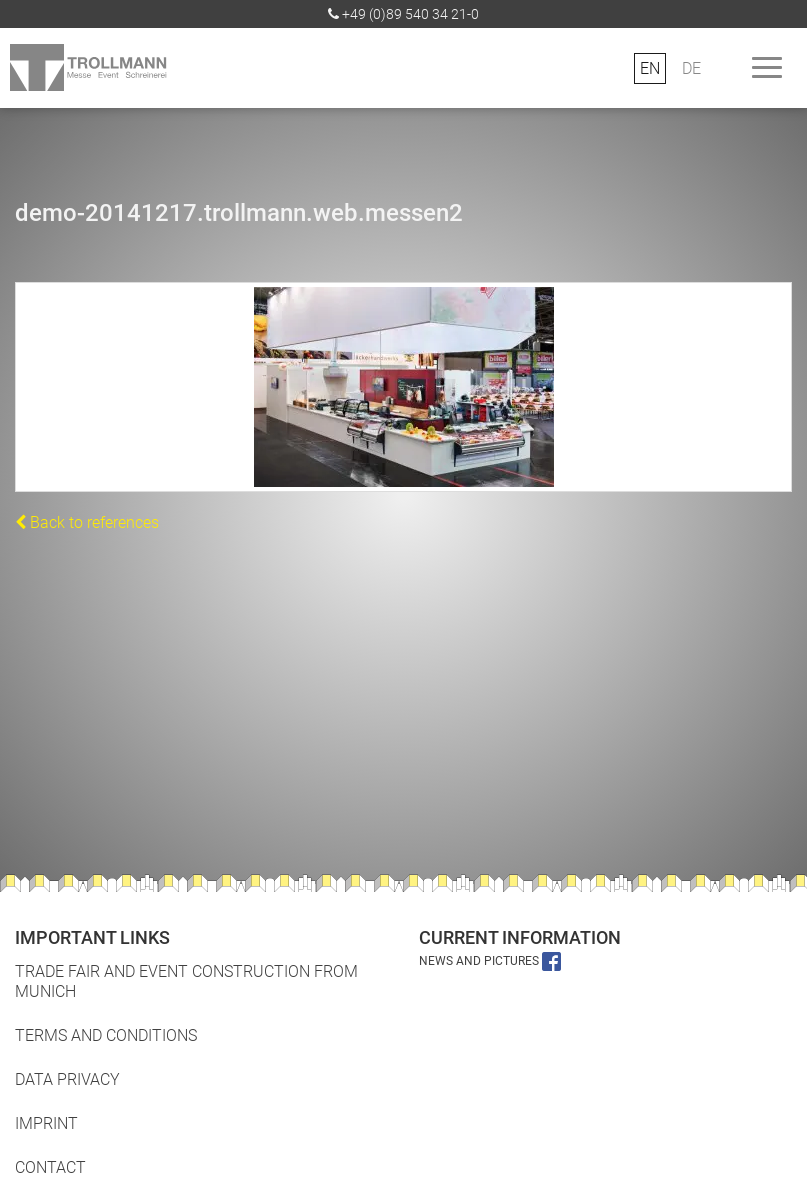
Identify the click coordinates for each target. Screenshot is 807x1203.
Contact (50, 1167)
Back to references (87, 522)
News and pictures (490, 961)
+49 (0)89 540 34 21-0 (410, 14)
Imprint (46, 1123)
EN (650, 68)
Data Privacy (67, 1079)
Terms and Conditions (106, 1035)
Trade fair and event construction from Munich (186, 981)
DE (691, 68)
